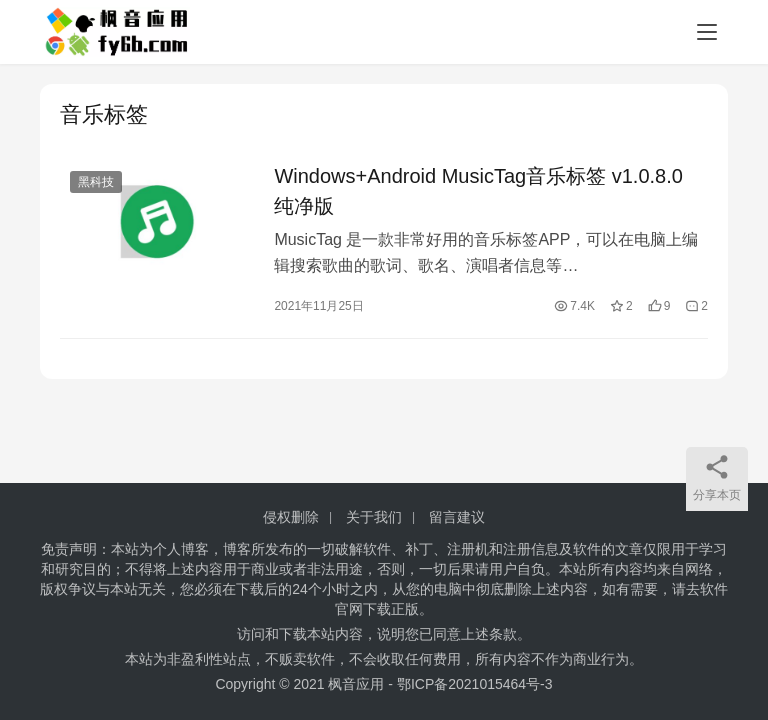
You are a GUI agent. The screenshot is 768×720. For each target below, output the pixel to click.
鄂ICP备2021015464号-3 (475, 684)
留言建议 (457, 517)
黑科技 (96, 182)
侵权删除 (291, 517)
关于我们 (374, 517)
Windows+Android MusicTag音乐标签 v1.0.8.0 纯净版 (478, 191)
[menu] (707, 32)
